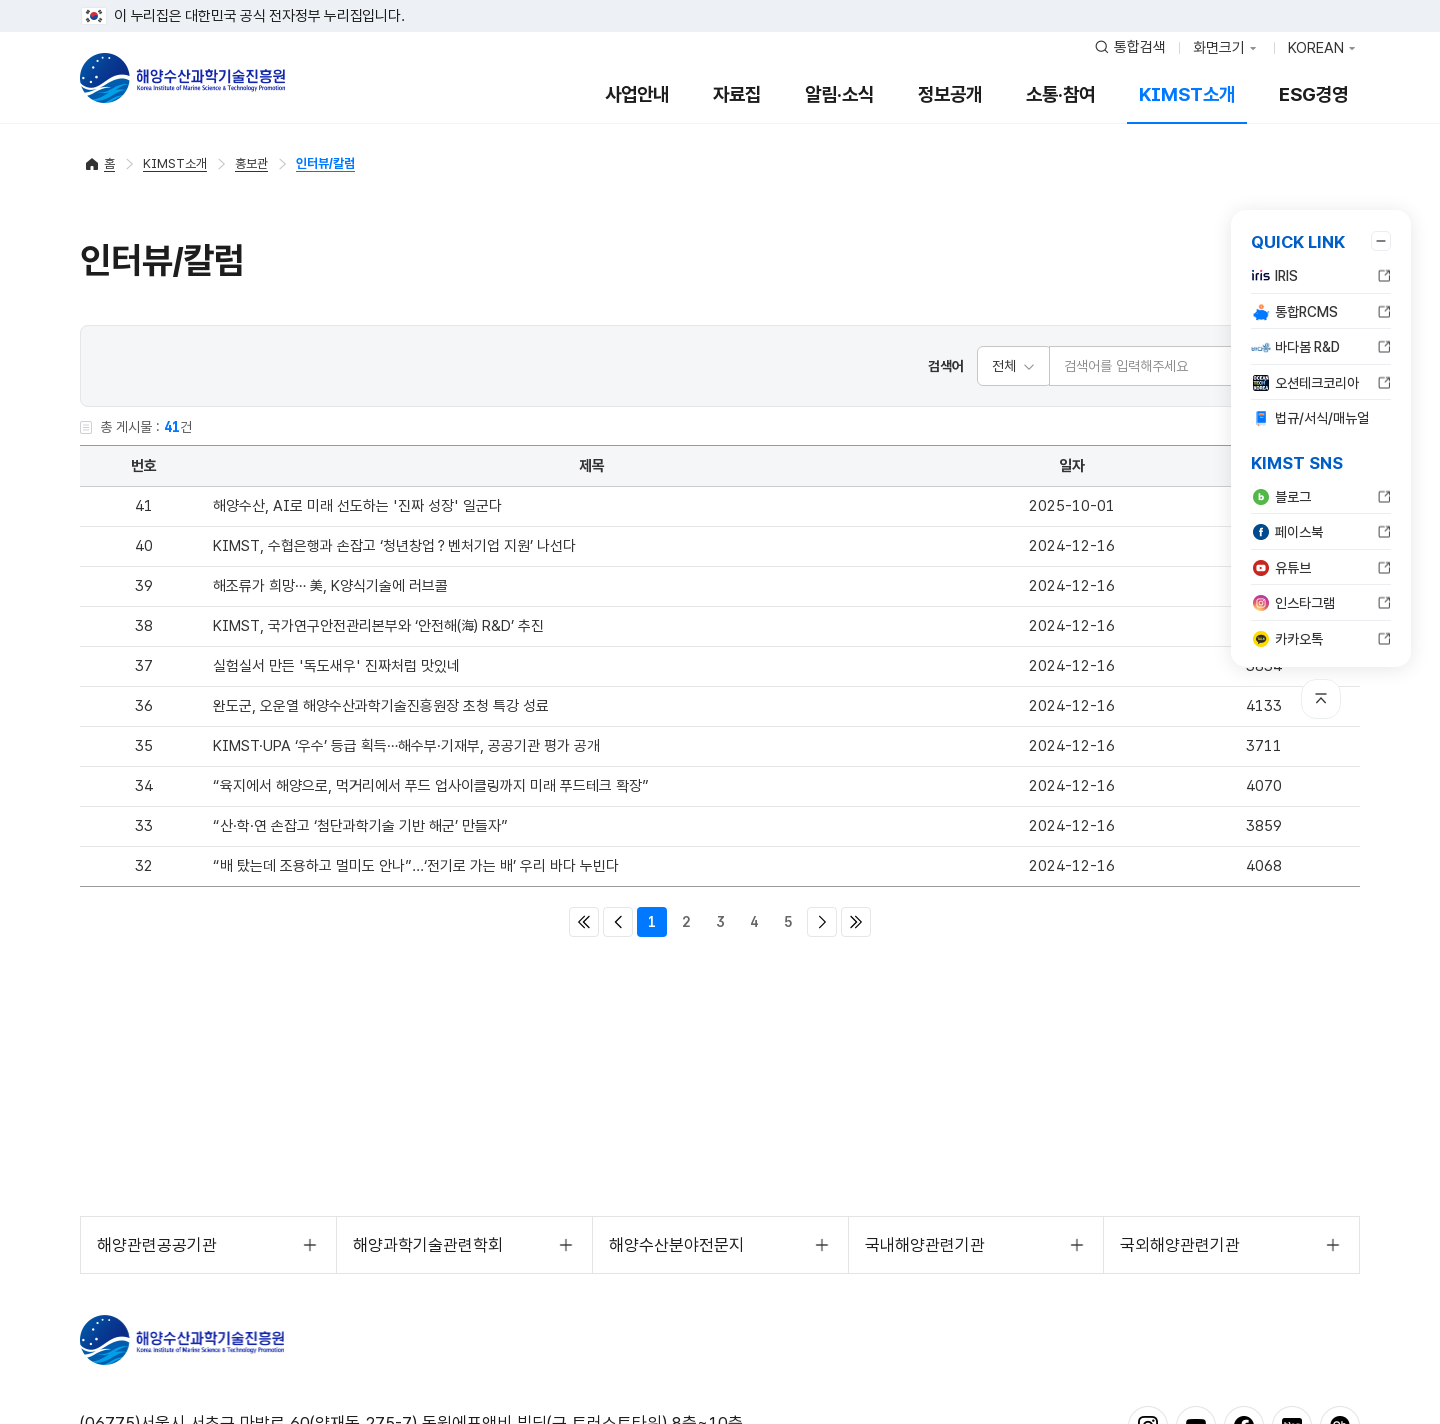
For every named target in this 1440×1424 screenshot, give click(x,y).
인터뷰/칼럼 (325, 163)
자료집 (737, 94)
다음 (822, 922)
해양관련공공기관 (157, 1245)
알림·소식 (839, 94)
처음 (584, 922)
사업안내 (637, 94)
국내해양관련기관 (925, 1245)
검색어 (946, 366)
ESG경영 (1313, 94)
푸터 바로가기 (720, 0)
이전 (618, 922)
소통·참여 (1060, 94)
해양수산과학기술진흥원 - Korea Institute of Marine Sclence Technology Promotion (182, 78)
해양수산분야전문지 (676, 1245)
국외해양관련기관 (1180, 1245)
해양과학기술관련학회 (428, 1245)
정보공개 (950, 94)
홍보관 (251, 163)
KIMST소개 (1187, 94)
